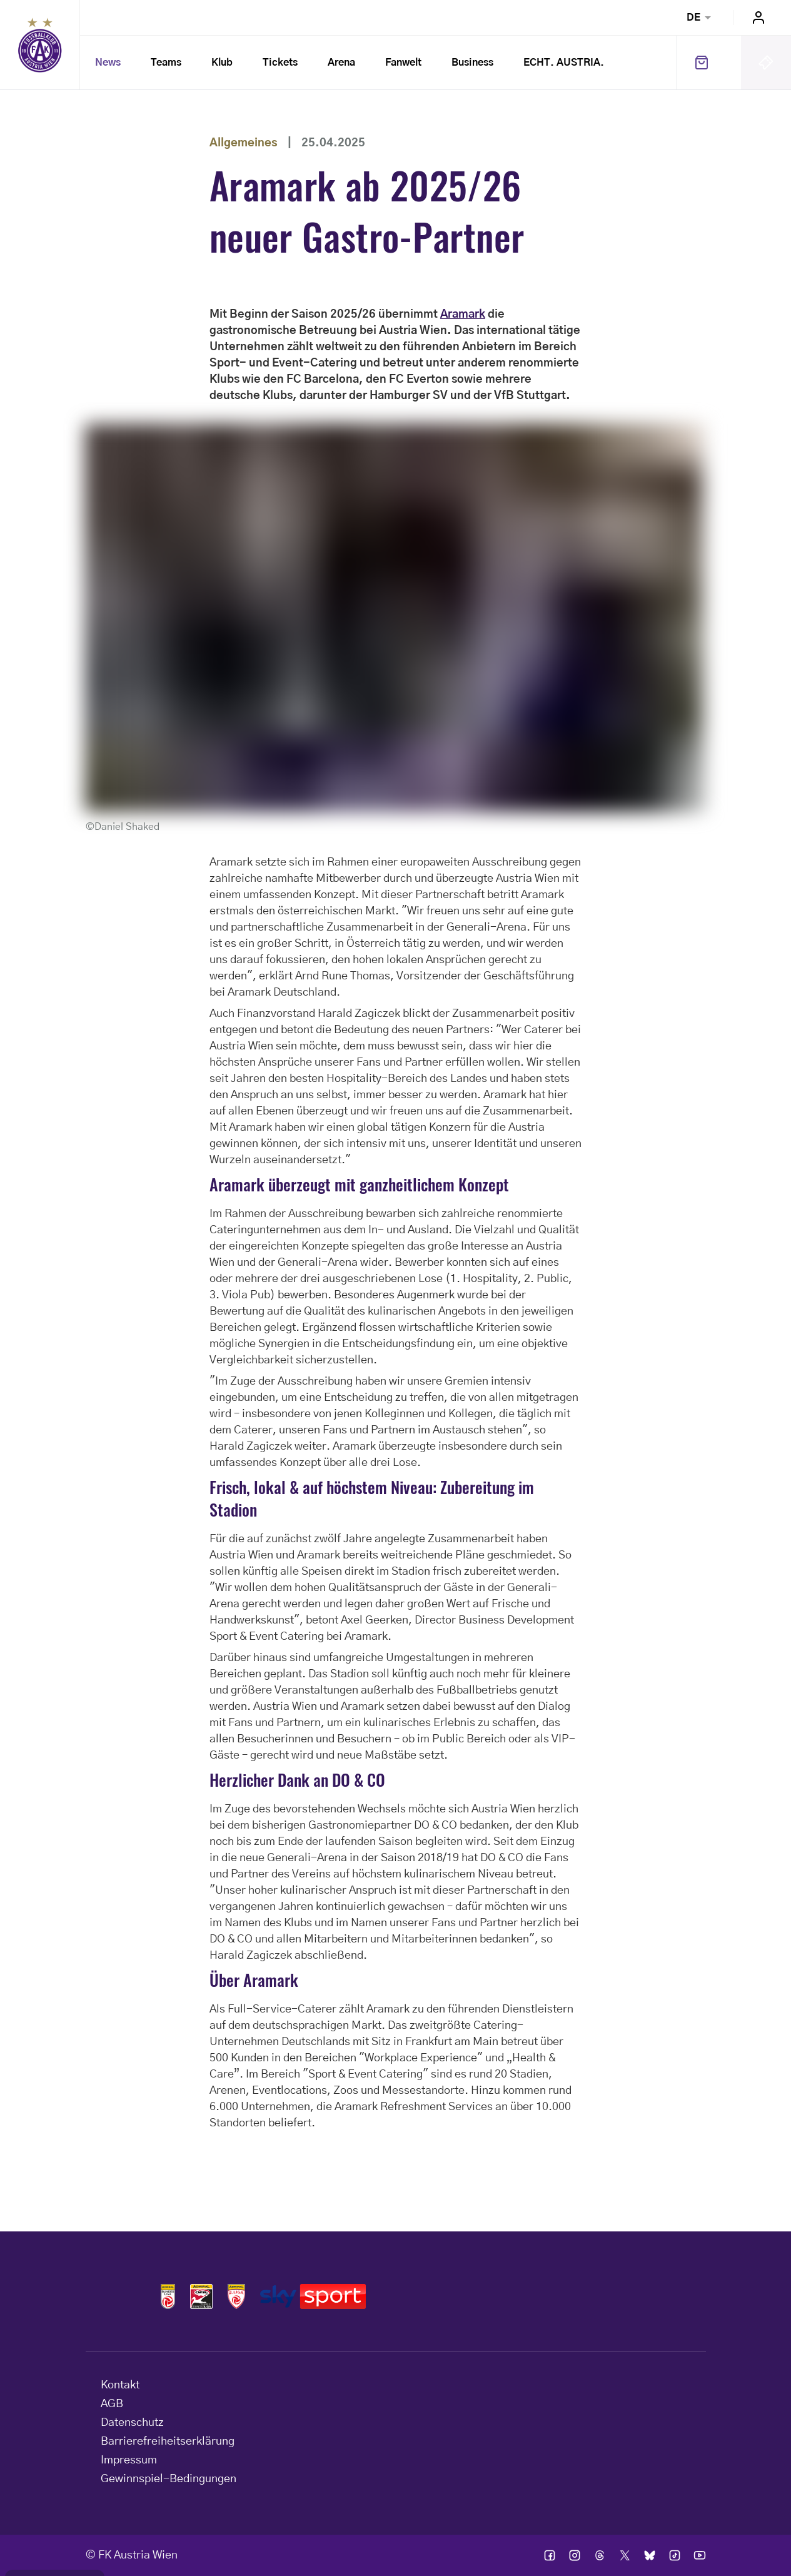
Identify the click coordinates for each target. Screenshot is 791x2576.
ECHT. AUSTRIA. (563, 63)
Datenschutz (132, 2422)
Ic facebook (549, 2555)
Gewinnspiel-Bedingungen (168, 2479)
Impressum (129, 2460)
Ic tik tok (674, 2555)
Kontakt (120, 2385)
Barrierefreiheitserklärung (167, 2441)
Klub (222, 63)
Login (758, 17)
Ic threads (599, 2555)
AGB (112, 2404)
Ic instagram (574, 2555)
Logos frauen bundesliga (201, 2296)
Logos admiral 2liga (236, 2296)
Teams (166, 63)
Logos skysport (313, 2296)
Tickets (280, 63)
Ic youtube (699, 2555)
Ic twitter (624, 2555)
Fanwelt (403, 63)
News (108, 63)
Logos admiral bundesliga (168, 2296)
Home (40, 45)
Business (472, 63)
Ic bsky (649, 2555)
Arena (341, 63)
